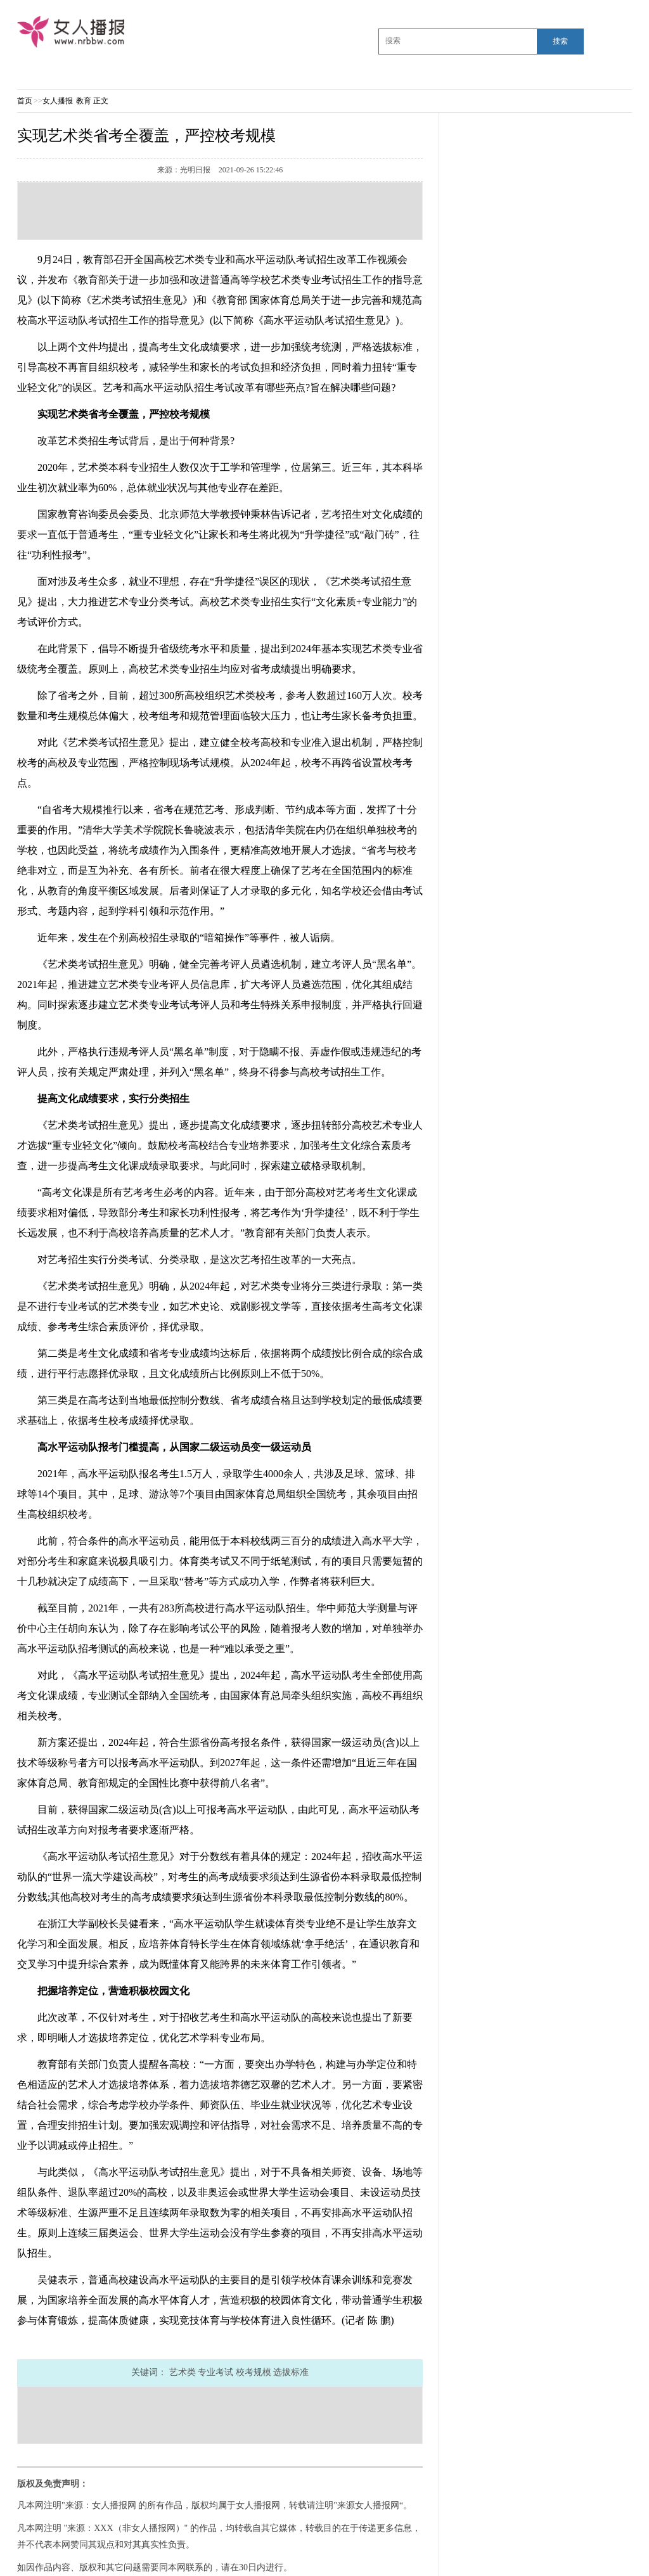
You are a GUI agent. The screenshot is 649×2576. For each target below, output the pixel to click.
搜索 (560, 41)
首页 (24, 100)
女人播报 (58, 100)
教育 (83, 100)
